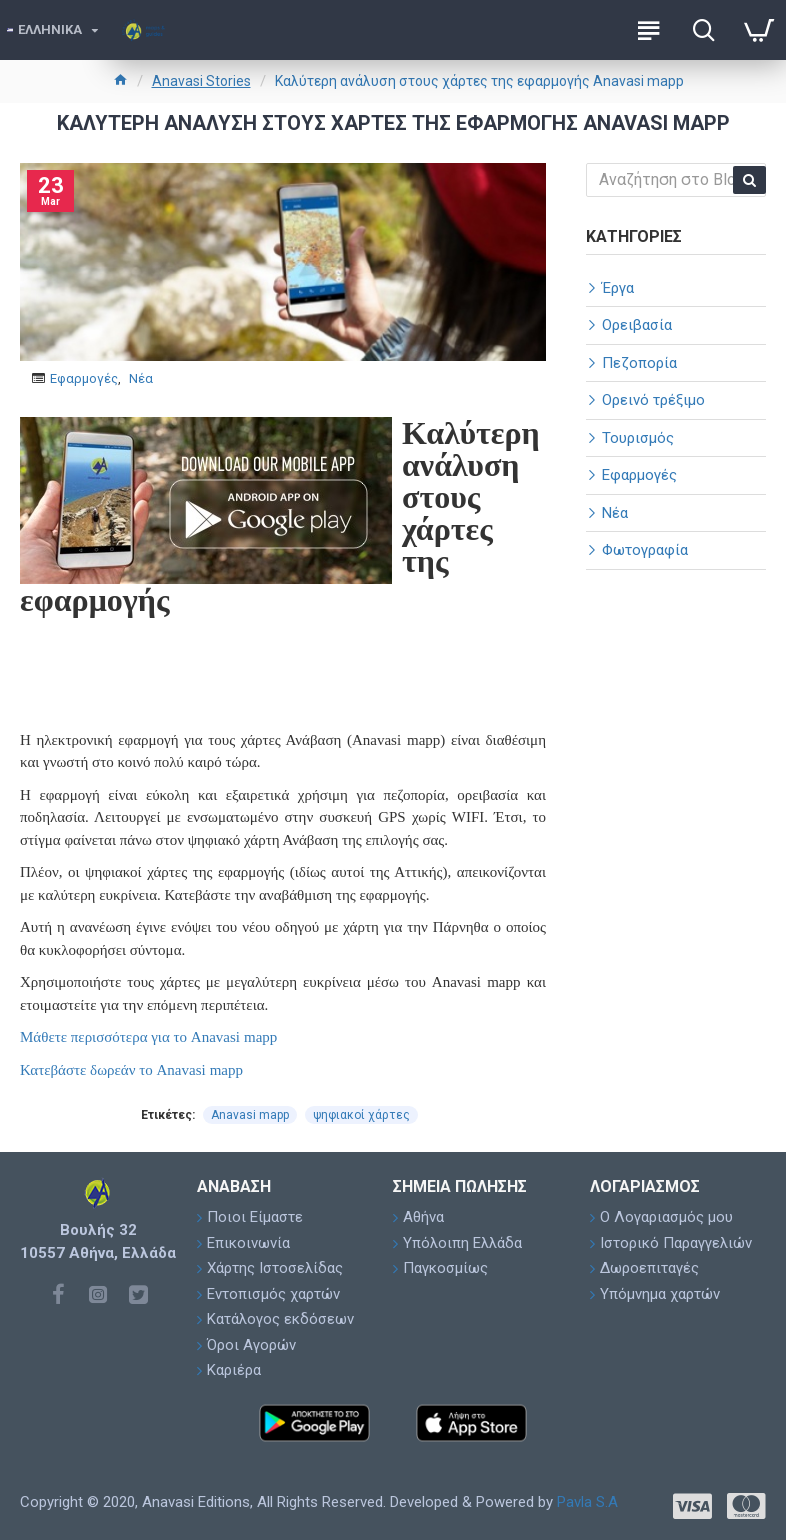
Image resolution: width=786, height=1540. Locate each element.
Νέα (141, 378)
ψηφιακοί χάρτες (361, 1115)
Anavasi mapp (250, 1115)
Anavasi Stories (201, 81)
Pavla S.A (587, 1502)
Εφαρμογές (84, 378)
